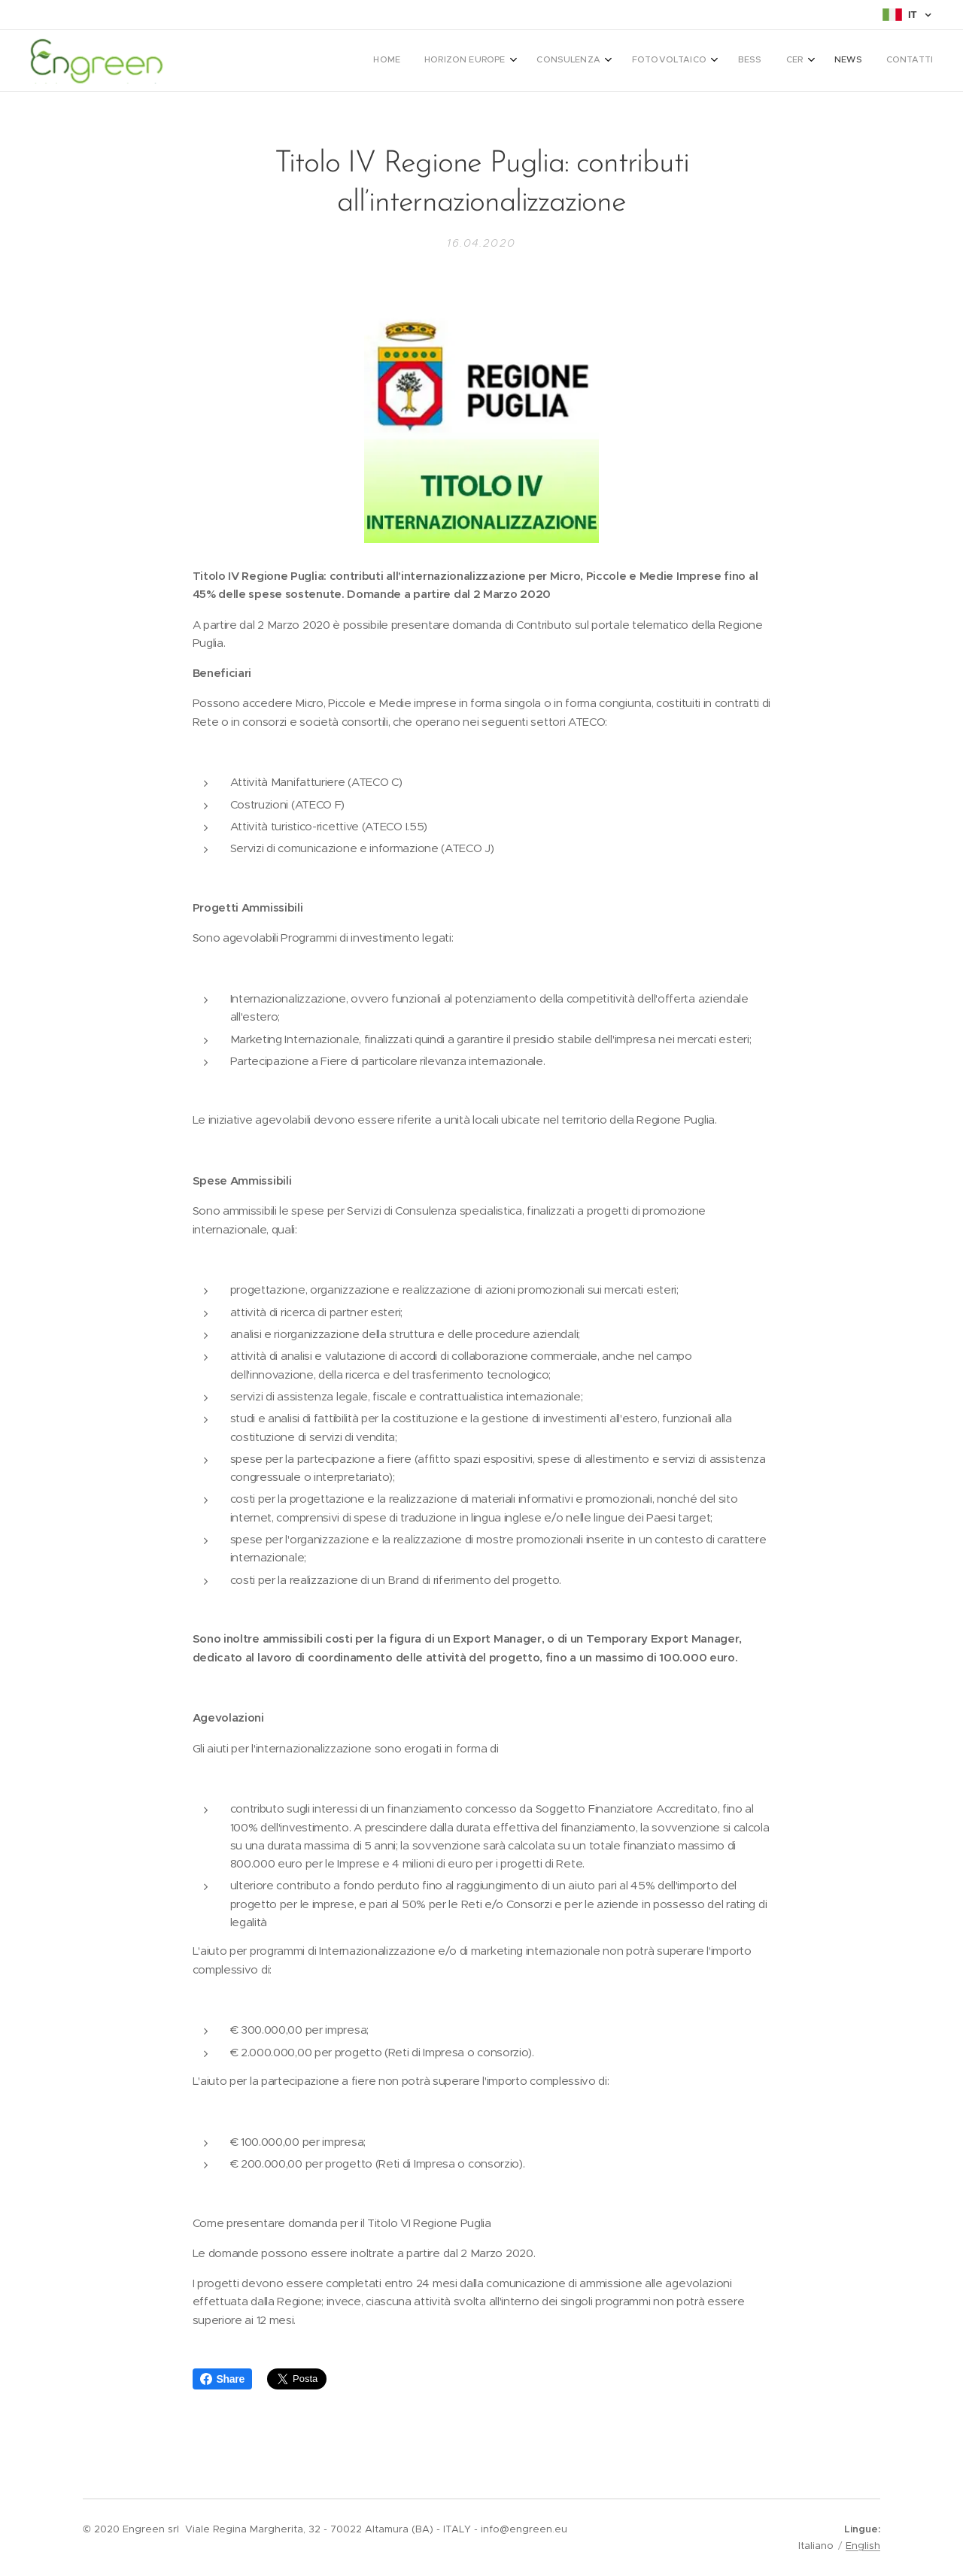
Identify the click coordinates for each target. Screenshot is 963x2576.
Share (222, 2379)
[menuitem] (738, 61)
